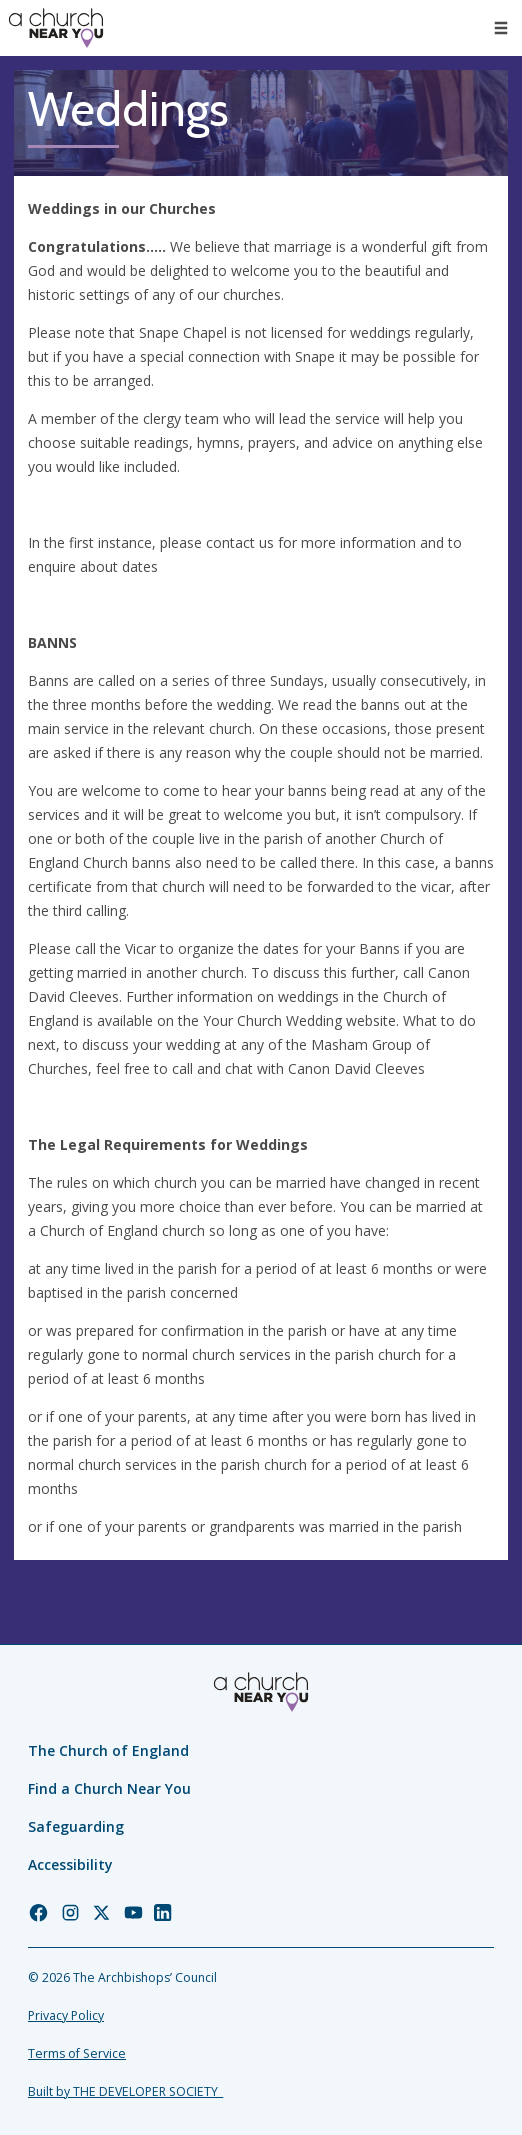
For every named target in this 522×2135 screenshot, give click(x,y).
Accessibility (70, 1864)
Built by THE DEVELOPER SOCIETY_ (125, 2091)
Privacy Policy (66, 2015)
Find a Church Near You (109, 1788)
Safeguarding (76, 1826)
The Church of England (108, 1750)
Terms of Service (77, 2053)
